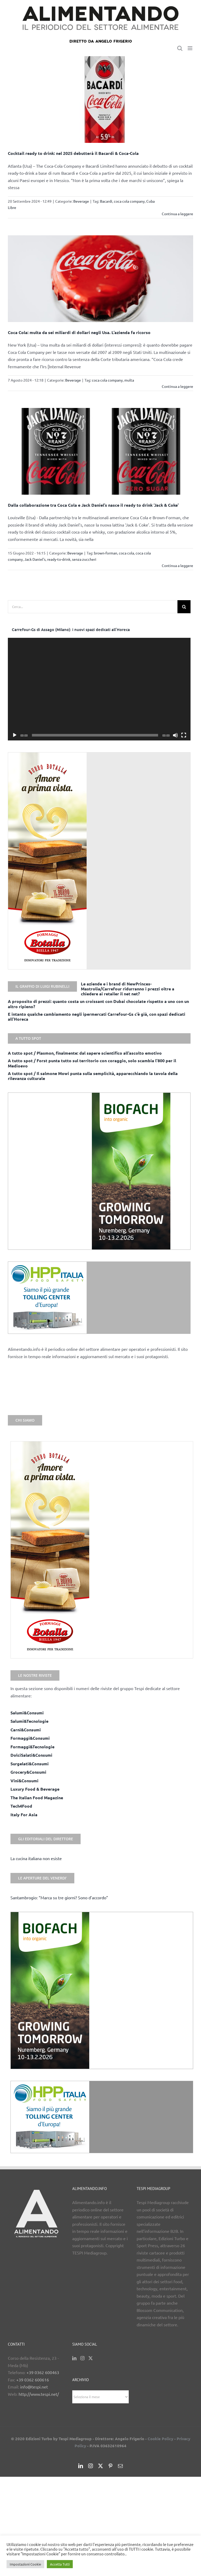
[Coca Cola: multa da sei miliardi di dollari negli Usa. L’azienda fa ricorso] (100, 278)
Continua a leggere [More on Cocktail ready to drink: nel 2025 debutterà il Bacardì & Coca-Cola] (177, 213)
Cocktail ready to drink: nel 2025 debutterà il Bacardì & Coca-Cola (73, 153)
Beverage (81, 201)
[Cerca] (184, 606)
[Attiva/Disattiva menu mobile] (190, 48)
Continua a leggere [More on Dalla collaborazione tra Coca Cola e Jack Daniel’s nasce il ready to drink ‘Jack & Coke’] (177, 565)
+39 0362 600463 (42, 2372)
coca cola (126, 553)
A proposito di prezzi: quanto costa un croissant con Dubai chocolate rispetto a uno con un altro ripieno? (98, 1003)
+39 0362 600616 (32, 2379)
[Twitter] (90, 2358)
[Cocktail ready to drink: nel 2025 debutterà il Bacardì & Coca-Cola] (100, 99)
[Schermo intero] (183, 735)
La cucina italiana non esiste (36, 1858)
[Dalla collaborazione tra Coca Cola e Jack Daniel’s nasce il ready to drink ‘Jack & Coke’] (100, 451)
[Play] (14, 735)
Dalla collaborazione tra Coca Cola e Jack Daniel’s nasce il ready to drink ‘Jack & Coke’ (93, 505)
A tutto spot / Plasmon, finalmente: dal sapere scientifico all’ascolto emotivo (85, 1053)
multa (129, 380)
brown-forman (105, 553)
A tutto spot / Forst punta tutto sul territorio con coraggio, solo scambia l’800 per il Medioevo (92, 1063)
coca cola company (129, 201)
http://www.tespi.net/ (39, 2394)
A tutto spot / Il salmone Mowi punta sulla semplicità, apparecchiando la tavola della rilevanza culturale (93, 1076)
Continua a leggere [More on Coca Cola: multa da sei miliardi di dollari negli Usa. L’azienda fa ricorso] (177, 386)
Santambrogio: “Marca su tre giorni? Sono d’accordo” (59, 1897)
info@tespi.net (34, 2386)
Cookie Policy (160, 2438)
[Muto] (175, 735)
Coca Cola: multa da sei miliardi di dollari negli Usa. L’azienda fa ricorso (79, 332)
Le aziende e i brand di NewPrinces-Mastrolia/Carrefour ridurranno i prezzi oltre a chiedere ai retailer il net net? (127, 988)
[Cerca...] (92, 606)
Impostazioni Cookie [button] (25, 2564)
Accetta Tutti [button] (60, 2564)
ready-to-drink (58, 559)
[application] (99, 689)
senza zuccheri (84, 559)
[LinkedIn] (74, 2358)
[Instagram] (82, 2358)
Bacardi (106, 201)
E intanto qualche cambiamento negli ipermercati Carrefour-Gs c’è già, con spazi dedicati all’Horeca (96, 1016)
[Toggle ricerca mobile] (179, 48)
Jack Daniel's (35, 559)
